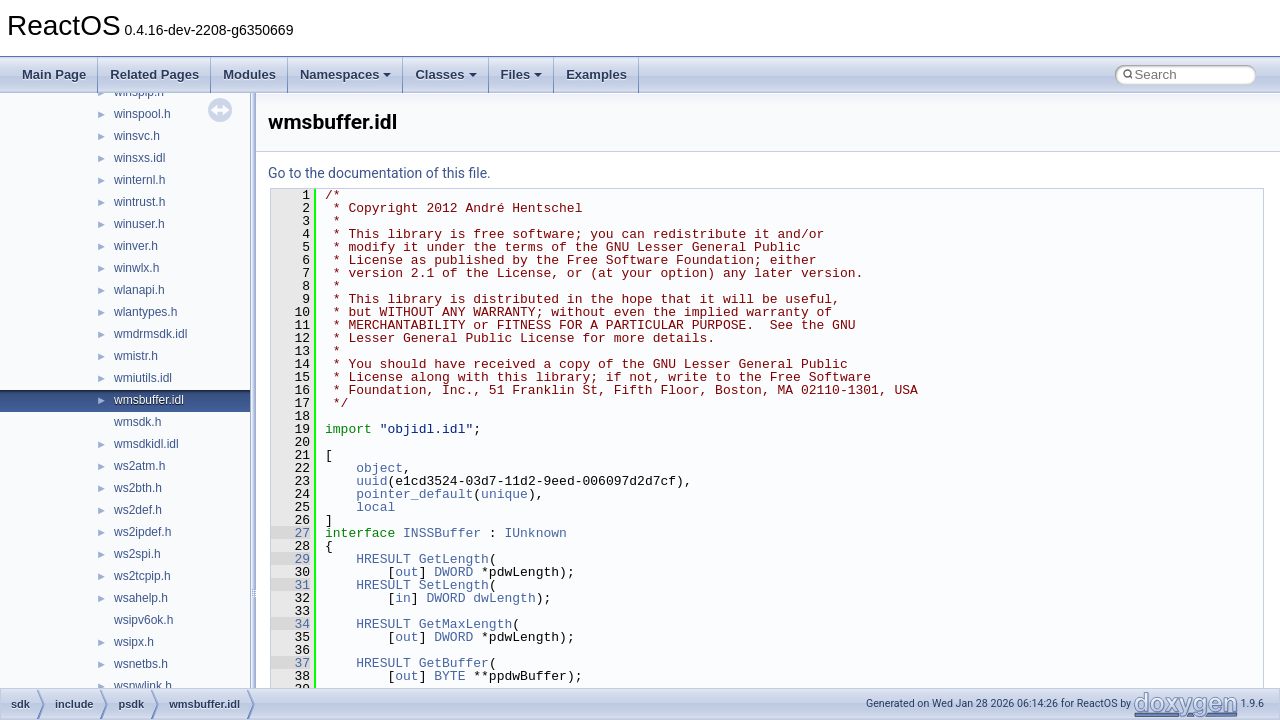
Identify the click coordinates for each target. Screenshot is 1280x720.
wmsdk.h (137, 422)
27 (290, 533)
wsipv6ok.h (143, 620)
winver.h (136, 246)
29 (290, 559)
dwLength (504, 598)
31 (290, 585)
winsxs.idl (139, 158)
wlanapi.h (139, 290)
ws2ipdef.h (142, 532)
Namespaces (346, 74)
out (406, 572)
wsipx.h (134, 642)
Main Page (54, 74)
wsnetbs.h (141, 664)
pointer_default (414, 494)
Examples (596, 74)
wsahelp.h (141, 598)
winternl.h (139, 180)
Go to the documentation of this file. (379, 173)
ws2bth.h (138, 488)
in (403, 598)
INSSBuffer (442, 533)
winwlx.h (136, 268)
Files (522, 74)
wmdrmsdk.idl (150, 334)
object (379, 468)
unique (504, 494)
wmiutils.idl (143, 378)
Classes (445, 74)
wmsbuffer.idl (149, 400)
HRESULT (383, 559)
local (375, 507)
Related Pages (154, 74)
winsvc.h (137, 136)
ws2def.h (138, 510)
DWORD (453, 572)
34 (290, 624)
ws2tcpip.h (142, 576)
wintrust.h (139, 202)
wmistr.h (136, 356)
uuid (371, 481)
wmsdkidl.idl (146, 444)
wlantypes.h (145, 312)
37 (290, 663)
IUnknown (535, 533)
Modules (249, 74)
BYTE (449, 676)
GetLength (454, 559)
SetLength (454, 585)
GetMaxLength (466, 624)
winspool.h (142, 114)
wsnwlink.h (143, 686)
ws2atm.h (139, 466)
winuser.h (139, 224)
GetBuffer (454, 663)
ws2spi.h (137, 554)
